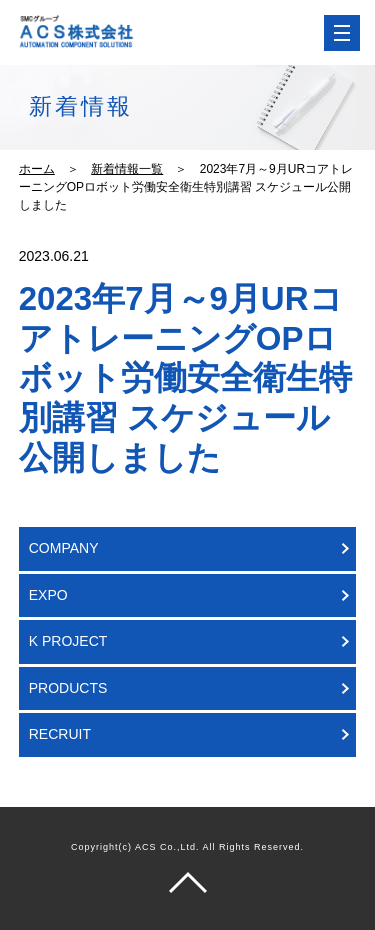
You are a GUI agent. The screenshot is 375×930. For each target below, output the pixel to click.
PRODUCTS (68, 688)
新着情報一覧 (127, 169)
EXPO (48, 595)
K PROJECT (68, 641)
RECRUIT (60, 734)
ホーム (37, 169)
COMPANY (64, 548)
